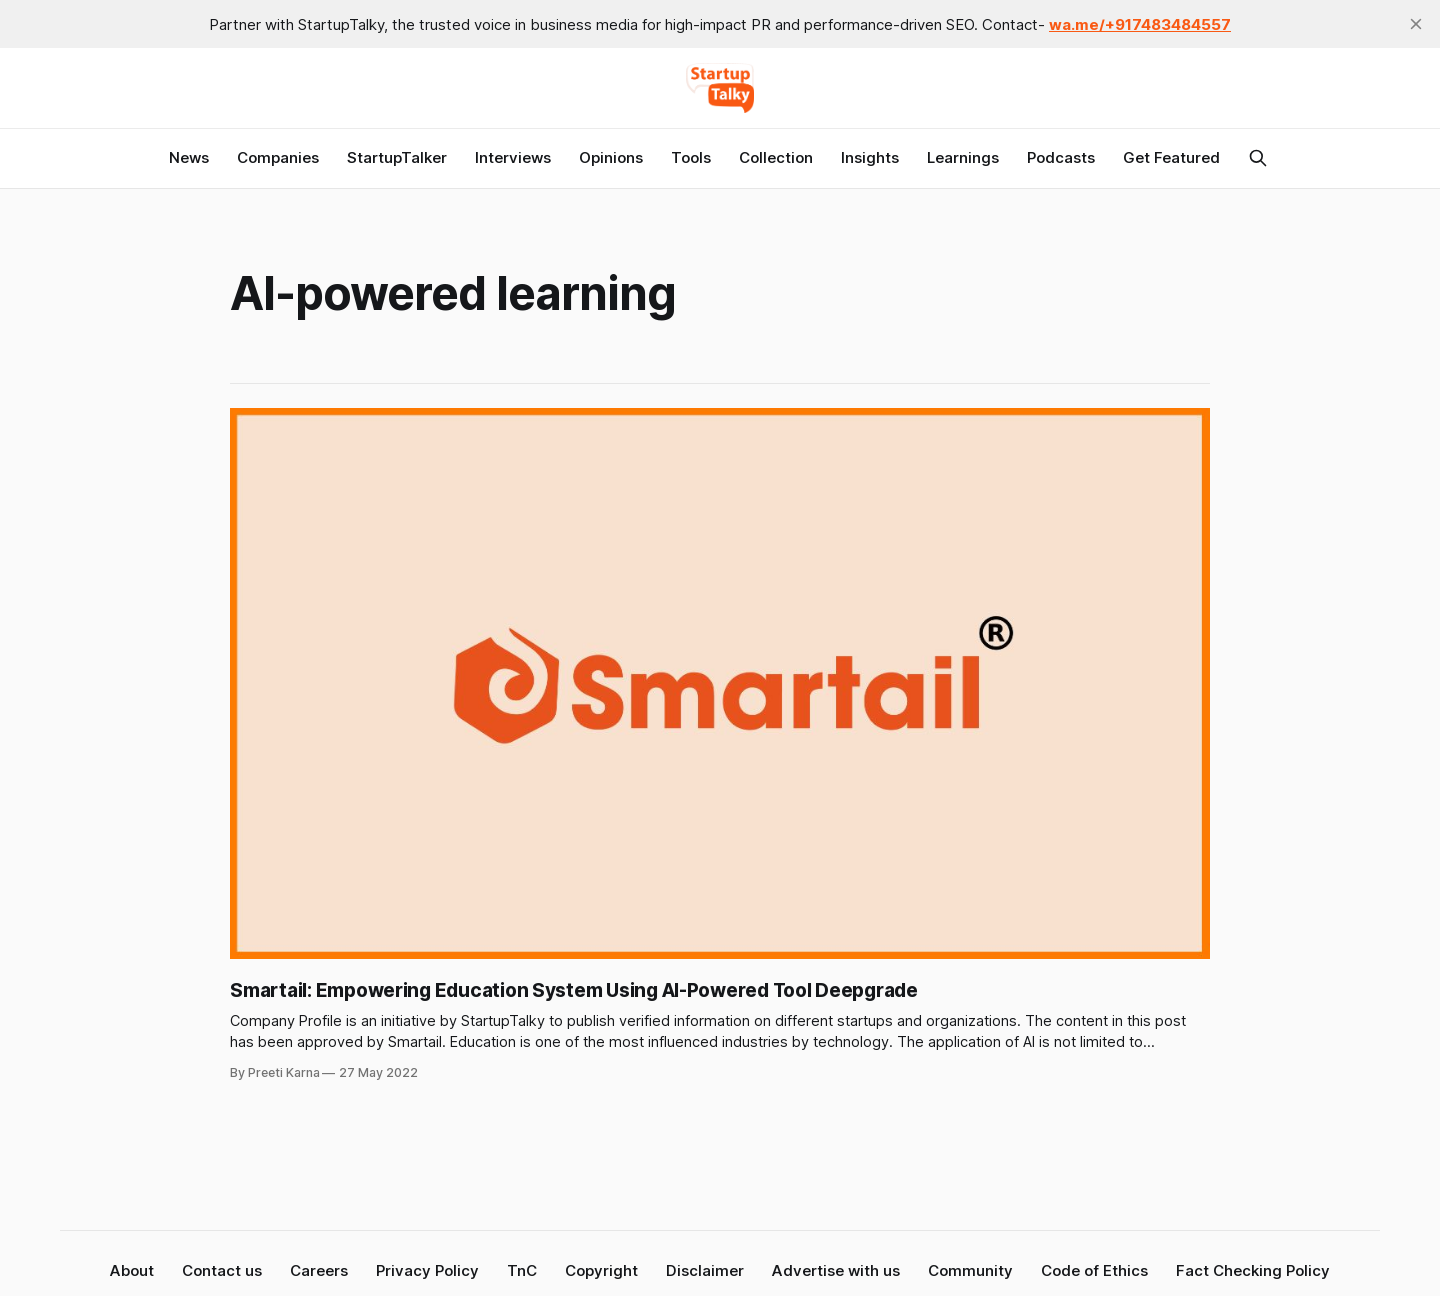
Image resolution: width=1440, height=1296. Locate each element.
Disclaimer (705, 1270)
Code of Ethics (1094, 1270)
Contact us (222, 1270)
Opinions (611, 157)
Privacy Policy (427, 1270)
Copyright (601, 1270)
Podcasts (1061, 157)
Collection (776, 157)
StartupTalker (397, 157)
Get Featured (1171, 157)
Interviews (513, 157)
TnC (522, 1270)
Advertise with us (836, 1270)
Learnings (963, 157)
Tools (691, 157)
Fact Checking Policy (1253, 1270)
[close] (1416, 24)
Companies (278, 157)
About (132, 1270)
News (189, 157)
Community (970, 1270)
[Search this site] (1258, 158)
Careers (319, 1270)
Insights (870, 157)
